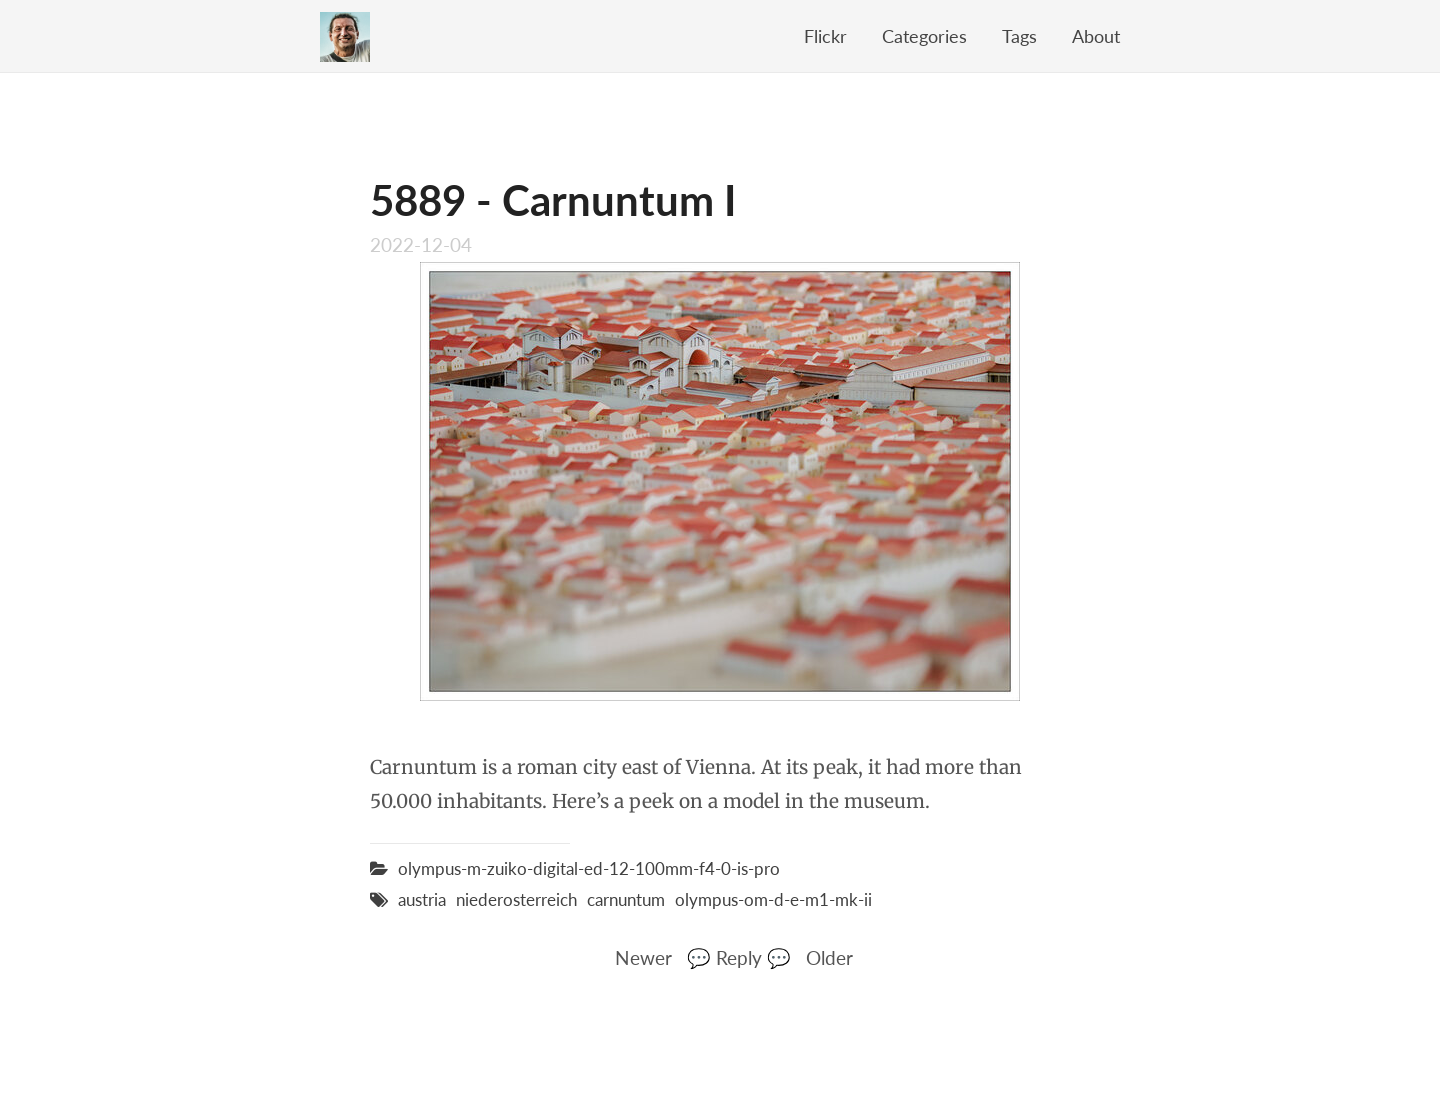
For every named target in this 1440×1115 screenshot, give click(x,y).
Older (829, 957)
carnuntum (626, 899)
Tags (1019, 36)
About (1096, 36)
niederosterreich (516, 899)
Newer (643, 957)
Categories (924, 36)
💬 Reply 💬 (739, 957)
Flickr (825, 36)
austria (422, 899)
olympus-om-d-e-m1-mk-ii (773, 899)
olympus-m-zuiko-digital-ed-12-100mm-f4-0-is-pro (589, 868)
